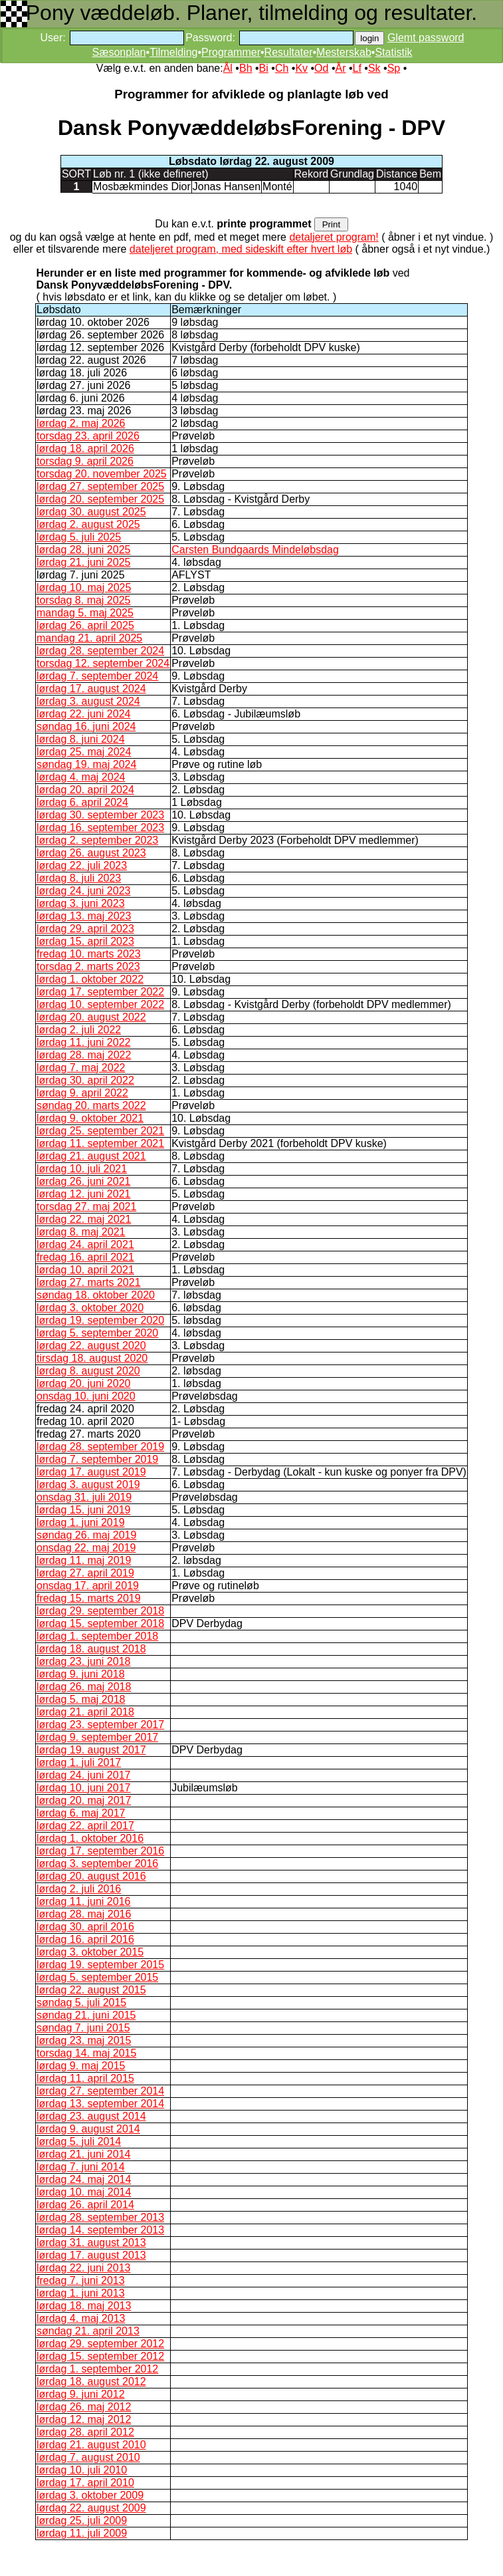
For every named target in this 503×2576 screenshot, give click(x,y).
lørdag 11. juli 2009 (82, 2533)
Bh (245, 68)
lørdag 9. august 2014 (88, 2128)
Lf (357, 68)
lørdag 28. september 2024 (100, 650)
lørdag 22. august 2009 (91, 2507)
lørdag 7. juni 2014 (81, 2166)
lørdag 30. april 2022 (85, 1080)
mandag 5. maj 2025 (85, 612)
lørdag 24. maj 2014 (84, 2179)
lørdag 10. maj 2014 (84, 2192)
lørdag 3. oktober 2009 (90, 2495)
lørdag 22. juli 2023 (82, 865)
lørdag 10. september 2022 (100, 1004)
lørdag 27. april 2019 (85, 1573)
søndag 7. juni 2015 (83, 2027)
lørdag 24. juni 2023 (83, 890)
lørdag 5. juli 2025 (79, 537)
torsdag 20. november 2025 (102, 473)
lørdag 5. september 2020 (97, 1333)
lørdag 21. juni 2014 (83, 2154)
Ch (281, 68)
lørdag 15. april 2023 (85, 941)
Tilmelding (173, 52)
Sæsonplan (119, 52)
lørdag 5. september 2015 (97, 1977)
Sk (374, 68)
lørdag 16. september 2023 (100, 827)
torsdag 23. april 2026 (88, 436)
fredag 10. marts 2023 (89, 954)
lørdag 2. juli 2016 (79, 1888)
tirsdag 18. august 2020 (92, 1358)
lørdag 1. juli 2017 (79, 1762)
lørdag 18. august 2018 (91, 1648)
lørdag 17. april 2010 (85, 2482)
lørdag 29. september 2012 (100, 2343)
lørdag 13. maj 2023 (84, 916)
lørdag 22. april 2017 (85, 1825)
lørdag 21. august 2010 (91, 2444)
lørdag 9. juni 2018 (81, 1674)
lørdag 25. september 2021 (100, 1130)
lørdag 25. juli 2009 (82, 2520)
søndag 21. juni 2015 (86, 2015)
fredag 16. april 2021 (85, 1257)
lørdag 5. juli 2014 (79, 2141)
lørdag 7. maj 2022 (81, 1067)
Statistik (393, 52)
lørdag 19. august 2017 (91, 1749)
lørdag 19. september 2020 (100, 1320)
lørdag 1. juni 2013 (81, 2293)
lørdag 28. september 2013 (100, 2217)
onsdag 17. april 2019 (88, 1585)
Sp (394, 68)
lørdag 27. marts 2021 (89, 1282)
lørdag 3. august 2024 (88, 701)
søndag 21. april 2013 (88, 2331)
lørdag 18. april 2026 (85, 448)
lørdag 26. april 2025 (85, 625)
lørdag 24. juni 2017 (83, 1775)
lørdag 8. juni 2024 (81, 739)
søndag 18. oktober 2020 (96, 1295)
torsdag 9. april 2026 (85, 461)
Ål (228, 68)
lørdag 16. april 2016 (85, 1939)
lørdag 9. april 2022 (82, 1092)
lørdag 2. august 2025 (88, 524)
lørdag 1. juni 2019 (81, 1522)
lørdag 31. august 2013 (91, 2242)
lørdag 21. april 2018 (85, 1712)
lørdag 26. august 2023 (91, 852)
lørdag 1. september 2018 (97, 1636)
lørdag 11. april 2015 (85, 2078)
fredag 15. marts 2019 (89, 1598)
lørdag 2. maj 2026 (81, 423)
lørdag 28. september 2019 (100, 1446)
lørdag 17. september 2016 (100, 1851)
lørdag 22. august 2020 (91, 1345)
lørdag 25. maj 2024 (84, 751)
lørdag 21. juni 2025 (83, 562)
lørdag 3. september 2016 (97, 1863)
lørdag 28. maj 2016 (84, 1914)
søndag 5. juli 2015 (81, 2002)
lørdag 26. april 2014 (85, 2204)
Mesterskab (343, 52)
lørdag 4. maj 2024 (81, 777)
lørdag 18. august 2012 (91, 2381)
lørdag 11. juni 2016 (83, 1901)
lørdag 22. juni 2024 (83, 713)
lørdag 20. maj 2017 (84, 1800)
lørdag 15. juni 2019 (83, 1509)
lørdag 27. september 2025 (100, 486)
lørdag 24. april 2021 (85, 1244)
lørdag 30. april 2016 (85, 1926)
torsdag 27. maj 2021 (86, 1206)
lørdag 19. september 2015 (100, 1964)
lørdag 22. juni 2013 (83, 2267)
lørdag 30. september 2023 (100, 815)
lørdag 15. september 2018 (100, 1623)
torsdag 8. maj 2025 (83, 600)
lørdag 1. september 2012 (97, 2369)
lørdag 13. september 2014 (100, 2103)
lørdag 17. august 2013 (91, 2255)
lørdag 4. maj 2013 (81, 2318)
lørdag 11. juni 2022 (83, 1042)
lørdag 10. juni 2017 (83, 1787)
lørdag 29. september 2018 (100, 1610)
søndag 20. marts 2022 (91, 1105)
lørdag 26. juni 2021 (83, 1181)
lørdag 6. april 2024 (82, 802)
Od (321, 68)
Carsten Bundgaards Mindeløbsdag (255, 549)
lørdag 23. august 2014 (91, 2116)
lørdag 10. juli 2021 (82, 1168)
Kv (301, 68)
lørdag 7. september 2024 (97, 676)
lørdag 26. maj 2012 (84, 2406)
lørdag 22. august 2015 (91, 1990)
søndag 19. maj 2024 (86, 764)
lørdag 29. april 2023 (85, 928)
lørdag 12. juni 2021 (83, 1194)
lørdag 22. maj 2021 (84, 1219)
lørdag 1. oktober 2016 (90, 1838)
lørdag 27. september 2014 (100, 2091)
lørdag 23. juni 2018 (83, 1661)
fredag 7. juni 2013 (81, 2280)
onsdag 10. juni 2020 (86, 1396)
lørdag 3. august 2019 (88, 1484)
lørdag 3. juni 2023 (81, 903)
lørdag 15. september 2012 (100, 2356)
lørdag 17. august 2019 (91, 1472)
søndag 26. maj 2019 (86, 1535)
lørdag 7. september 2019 (97, 1459)
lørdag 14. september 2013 (100, 2230)
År (340, 68)
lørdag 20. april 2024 (85, 789)
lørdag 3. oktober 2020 (90, 1307)
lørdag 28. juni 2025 (83, 549)
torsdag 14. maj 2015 (86, 2053)
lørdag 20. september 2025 (100, 499)
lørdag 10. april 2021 (85, 1269)
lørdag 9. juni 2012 (81, 2394)
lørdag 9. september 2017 (97, 1737)
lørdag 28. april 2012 (85, 2432)
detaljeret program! (333, 237)
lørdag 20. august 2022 (91, 1017)
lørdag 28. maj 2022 (84, 1055)
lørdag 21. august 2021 (91, 1156)
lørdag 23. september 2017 (100, 1724)
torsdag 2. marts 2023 (88, 966)
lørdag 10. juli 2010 (82, 2470)
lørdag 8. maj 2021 (81, 1231)
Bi (263, 68)
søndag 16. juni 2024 (86, 726)
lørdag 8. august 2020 (88, 1370)
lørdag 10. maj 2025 (84, 587)
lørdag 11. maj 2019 (84, 1560)
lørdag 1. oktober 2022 (90, 979)
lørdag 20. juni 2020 (83, 1383)
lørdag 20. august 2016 (91, 1876)
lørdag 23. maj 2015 (84, 2040)
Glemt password (425, 37)
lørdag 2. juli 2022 (79, 1029)
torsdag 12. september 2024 (103, 663)
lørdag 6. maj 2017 (81, 1813)
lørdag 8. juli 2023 (79, 878)
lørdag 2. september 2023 (97, 840)
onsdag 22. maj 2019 (86, 1547)
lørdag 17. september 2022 (100, 991)
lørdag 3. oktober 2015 (90, 1952)
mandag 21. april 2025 (89, 638)
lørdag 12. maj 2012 (84, 2419)
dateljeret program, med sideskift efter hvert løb (241, 249)
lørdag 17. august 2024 (91, 688)
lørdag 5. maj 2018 (81, 1699)
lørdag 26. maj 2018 (84, 1686)
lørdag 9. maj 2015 (81, 2065)
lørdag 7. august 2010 (88, 2457)
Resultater (288, 52)
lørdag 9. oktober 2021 (90, 1118)
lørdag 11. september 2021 (100, 1143)
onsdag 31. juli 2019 (84, 1497)
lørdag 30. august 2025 (91, 511)
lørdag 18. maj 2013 (84, 2305)
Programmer (230, 52)
